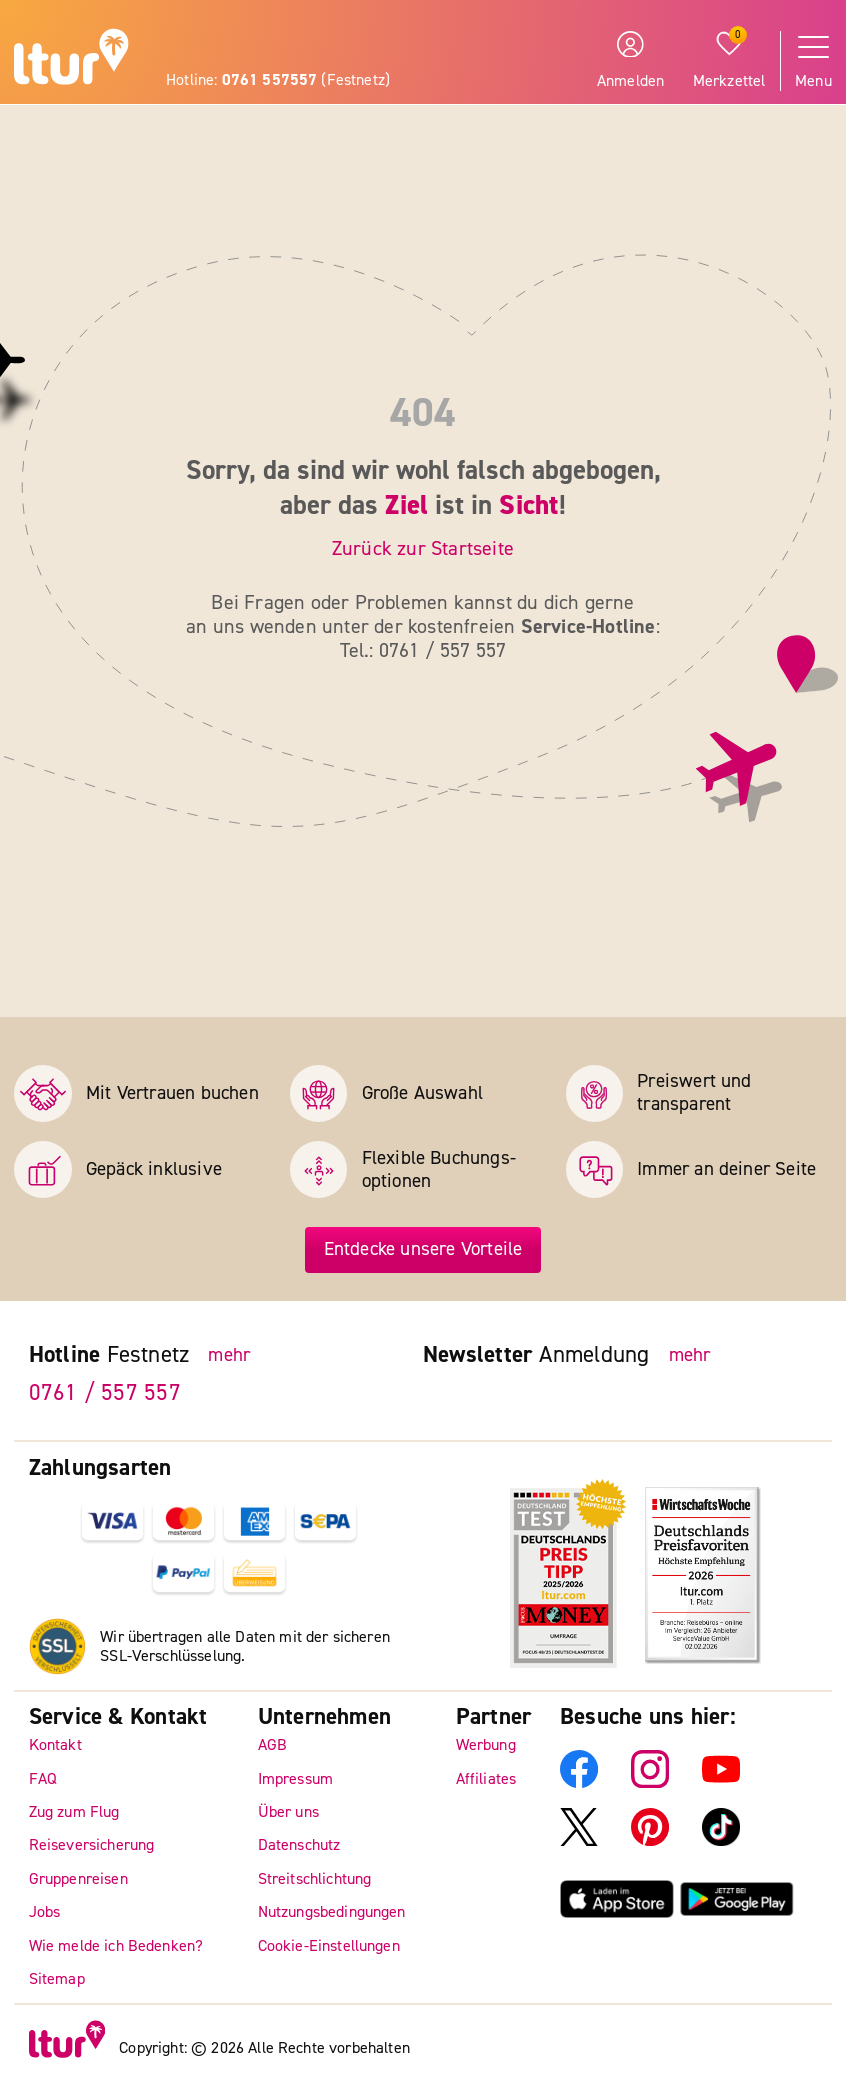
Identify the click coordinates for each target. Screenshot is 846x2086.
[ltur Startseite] (71, 59)
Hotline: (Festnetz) (278, 80)
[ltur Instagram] (650, 1783)
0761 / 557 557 (105, 1391)
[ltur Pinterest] (650, 1841)
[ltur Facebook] (579, 1783)
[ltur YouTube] (721, 1783)
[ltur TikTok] (721, 1841)
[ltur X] (579, 1841)
